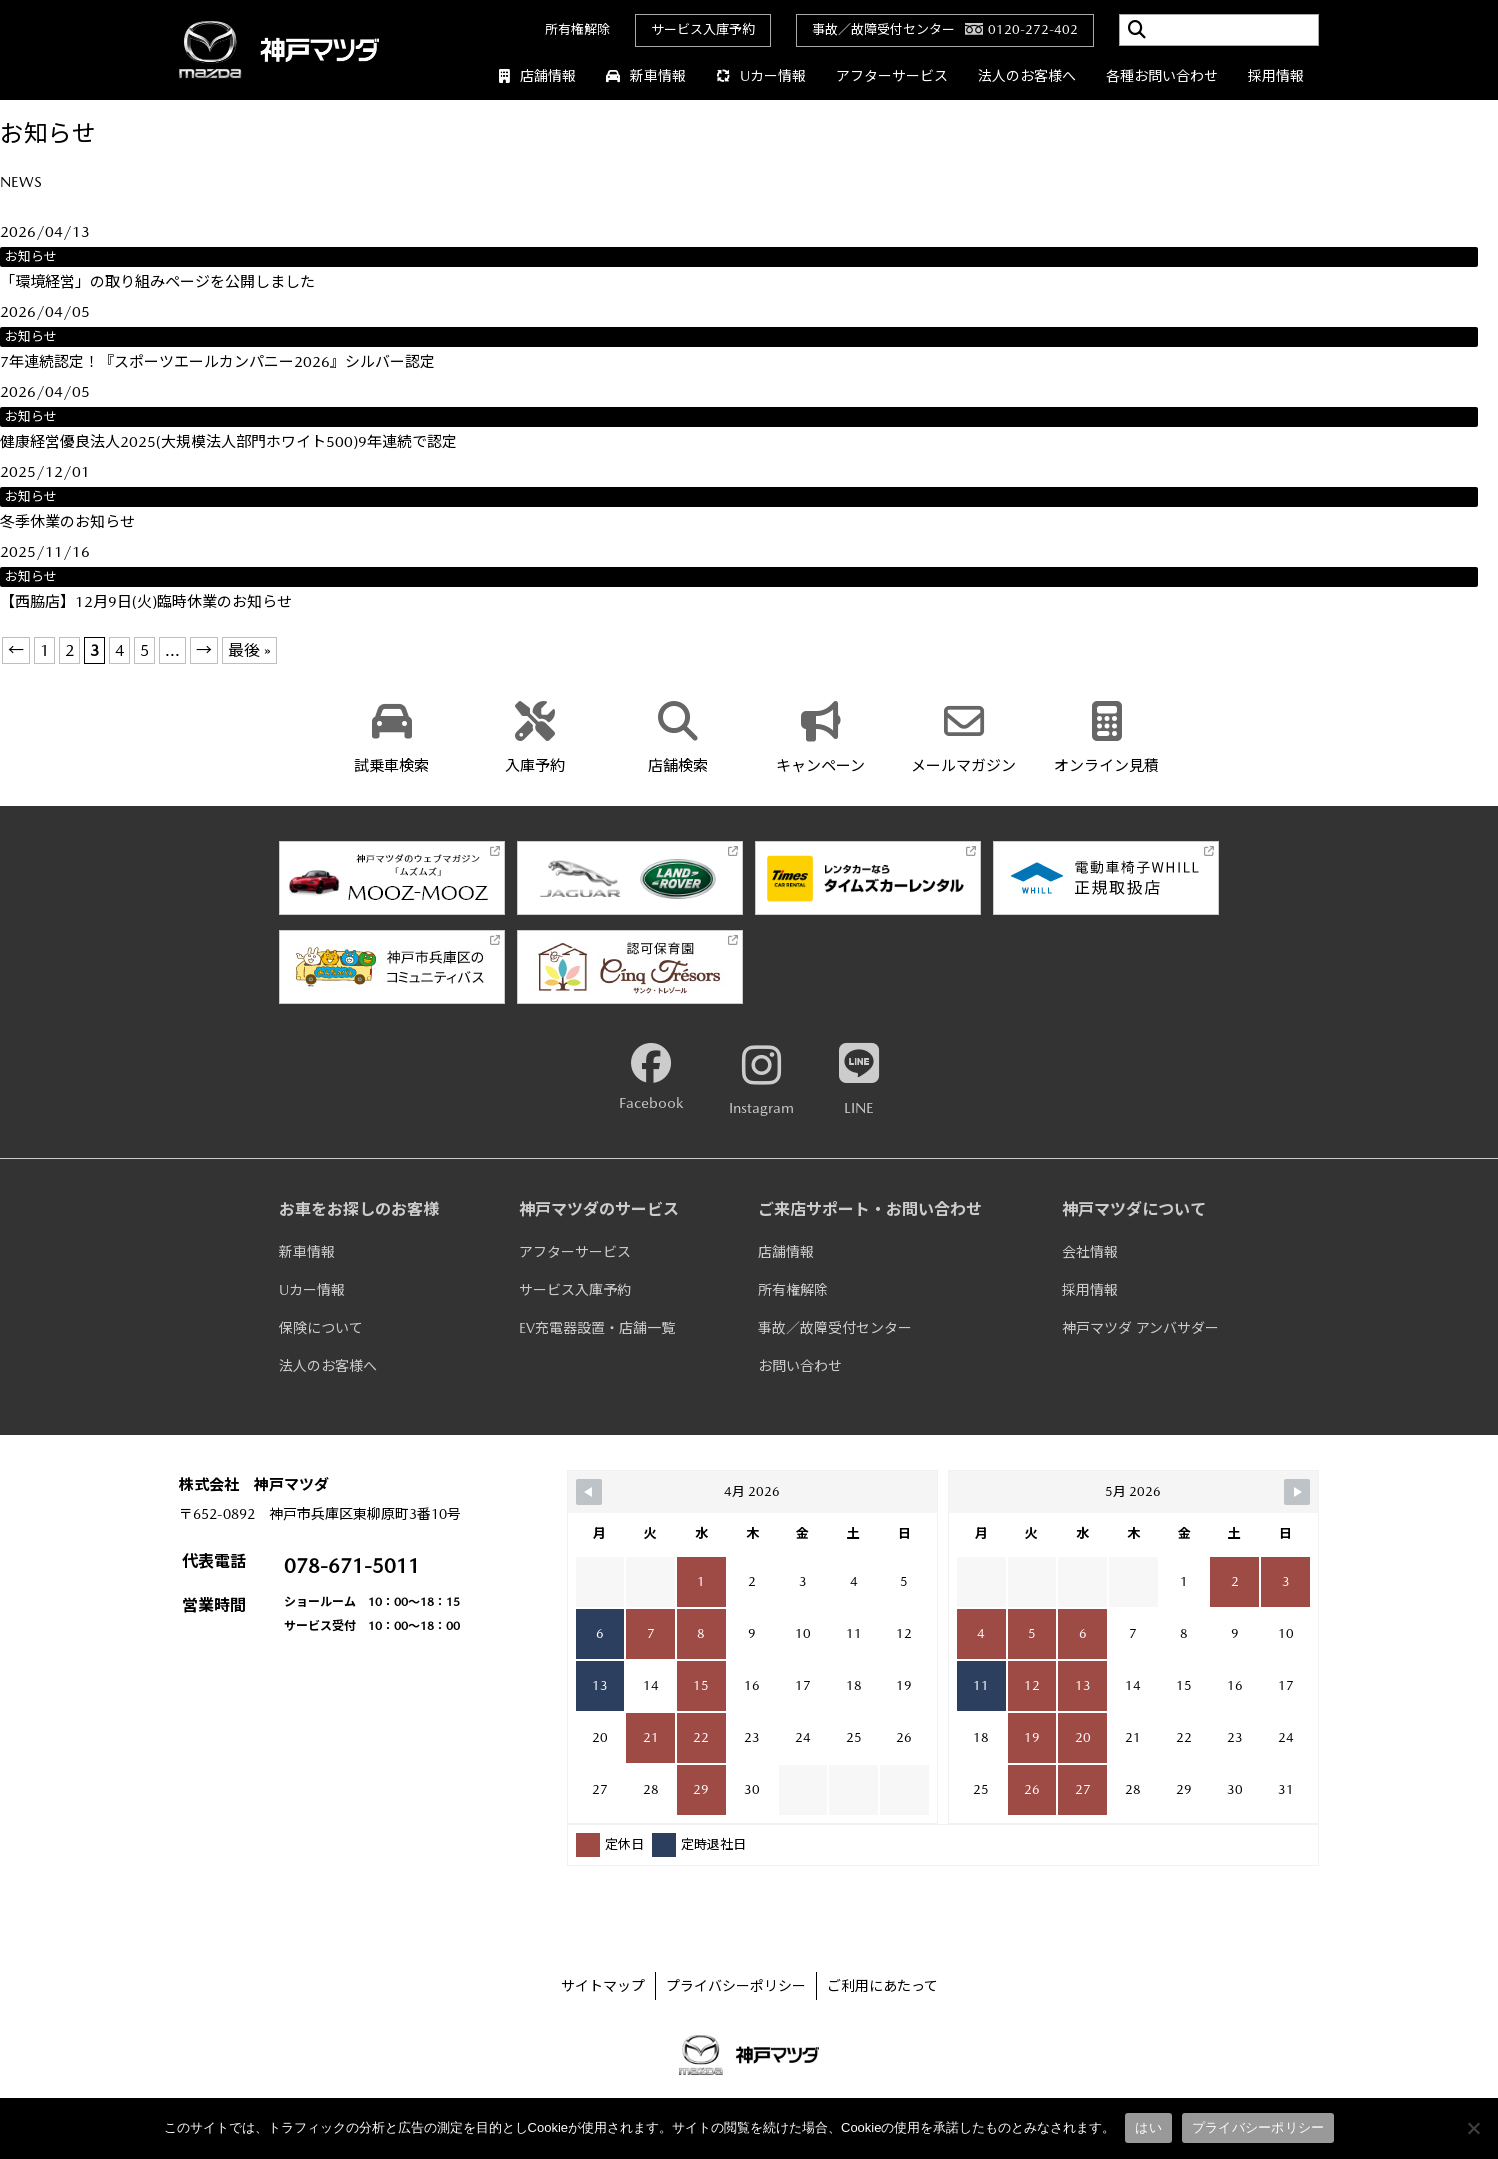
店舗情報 (537, 76)
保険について (321, 1328)
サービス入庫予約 (703, 29)
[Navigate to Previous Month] (589, 1492)
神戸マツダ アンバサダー (1140, 1328)
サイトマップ (603, 1986)
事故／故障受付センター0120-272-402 (945, 29)
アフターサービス (892, 76)
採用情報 (1276, 76)
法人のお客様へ (1027, 76)
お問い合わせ (800, 1366)
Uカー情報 (761, 76)
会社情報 (1090, 1252)
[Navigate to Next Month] (1297, 1492)
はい (1148, 2127)
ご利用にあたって (882, 1986)
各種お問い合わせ (1162, 76)
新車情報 (646, 76)
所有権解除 (577, 29)
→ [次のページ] (204, 650)
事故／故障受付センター (835, 1328)
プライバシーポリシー (736, 1986)
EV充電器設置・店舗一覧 (597, 1328)
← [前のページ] (16, 650)
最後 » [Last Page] (249, 650)
